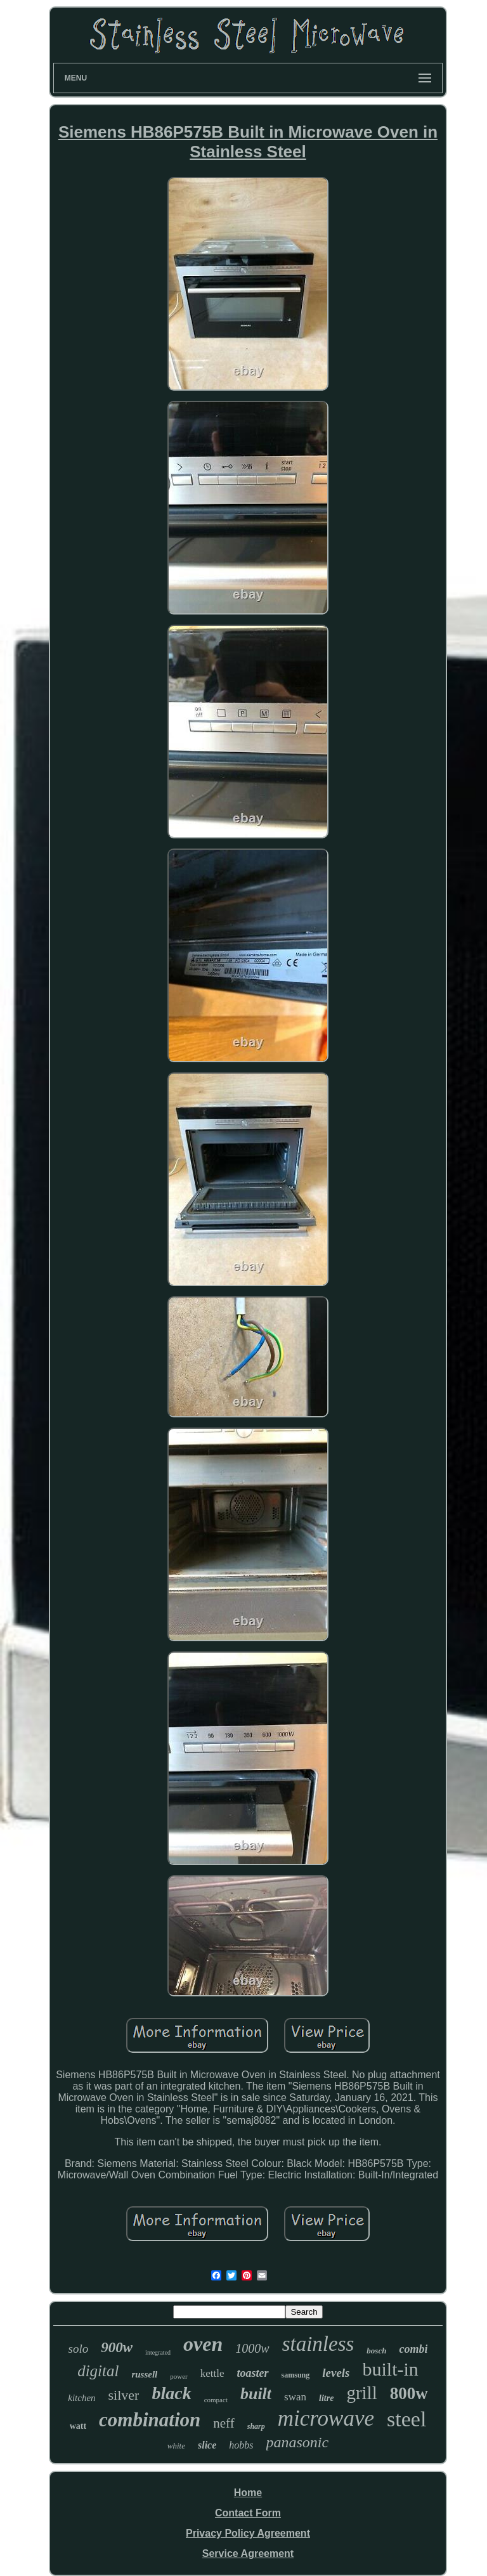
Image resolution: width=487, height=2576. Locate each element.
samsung (296, 2375)
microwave (326, 2418)
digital (98, 2370)
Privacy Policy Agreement (248, 2533)
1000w (252, 2348)
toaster (253, 2373)
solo (78, 2348)
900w (117, 2347)
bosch (376, 2350)
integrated (158, 2352)
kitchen (81, 2398)
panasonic (297, 2442)
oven (203, 2343)
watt (78, 2426)
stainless (318, 2343)
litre (326, 2398)
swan (295, 2397)
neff (223, 2423)
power (179, 2376)
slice (207, 2445)
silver (124, 2395)
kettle (212, 2373)
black (171, 2393)
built (255, 2393)
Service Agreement (248, 2553)
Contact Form (248, 2513)
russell (144, 2374)
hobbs (241, 2445)
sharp (256, 2426)
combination (149, 2420)
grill (361, 2393)
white (176, 2445)
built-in (391, 2368)
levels (335, 2372)
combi (413, 2349)
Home (248, 2492)
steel (406, 2419)
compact (216, 2400)
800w (409, 2393)
